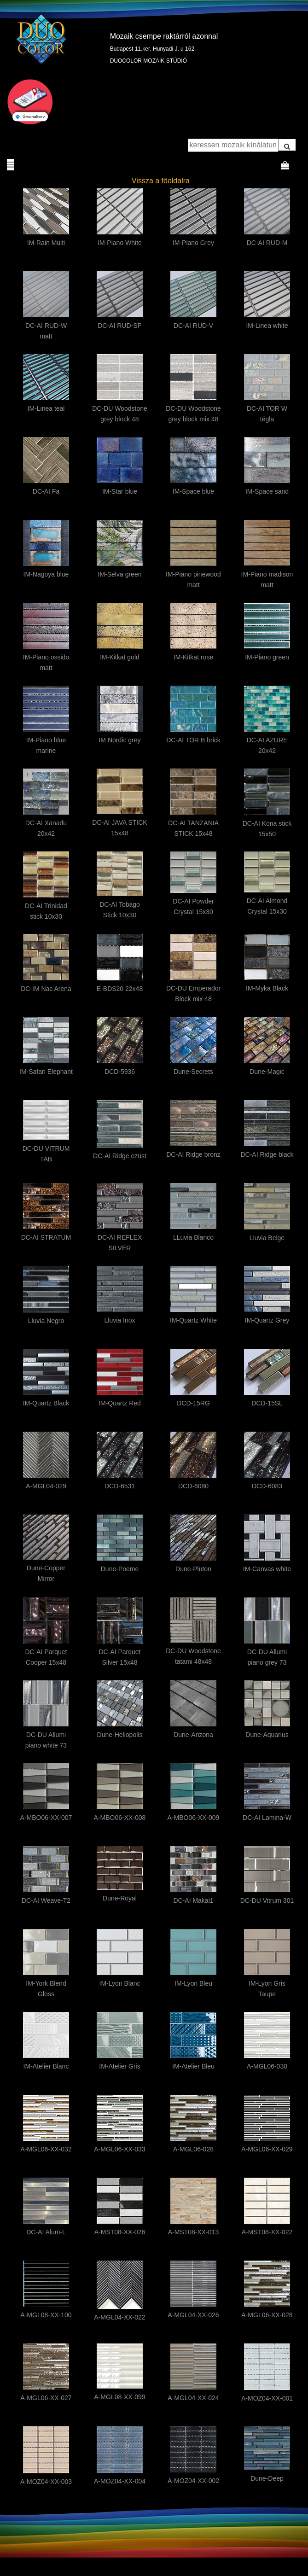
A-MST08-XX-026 (119, 2232)
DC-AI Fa (46, 491)
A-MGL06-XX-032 (45, 2149)
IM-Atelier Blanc (46, 2066)
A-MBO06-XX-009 (194, 1817)
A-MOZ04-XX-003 (46, 2481)
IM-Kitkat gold (119, 657)
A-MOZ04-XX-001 (267, 2398)
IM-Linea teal (46, 408)
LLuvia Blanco (193, 1237)
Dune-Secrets (193, 1071)
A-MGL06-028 (193, 2149)
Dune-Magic (267, 1071)
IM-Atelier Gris (119, 2066)
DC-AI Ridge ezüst (119, 1156)
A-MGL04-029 (46, 1486)
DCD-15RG (193, 1403)
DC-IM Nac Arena (46, 988)
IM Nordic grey (119, 740)
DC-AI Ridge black (266, 1154)
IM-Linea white (267, 325)
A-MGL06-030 (267, 2066)
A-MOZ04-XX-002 (193, 2480)
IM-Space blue (193, 491)
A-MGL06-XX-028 (266, 2315)
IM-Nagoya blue (46, 574)
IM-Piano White (120, 242)
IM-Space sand (267, 491)
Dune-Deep (267, 2478)
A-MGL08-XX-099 (119, 2397)
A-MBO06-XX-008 (120, 1817)
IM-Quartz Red (120, 1403)
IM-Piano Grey (193, 242)
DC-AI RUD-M (267, 242)
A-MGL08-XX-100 (45, 2315)
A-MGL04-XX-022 (119, 2317)
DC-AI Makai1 (193, 1900)
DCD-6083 (267, 1486)
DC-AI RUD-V (193, 325)
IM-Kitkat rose (193, 657)
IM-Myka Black (267, 988)
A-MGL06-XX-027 (45, 2397)
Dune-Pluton (193, 1569)
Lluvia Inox (120, 1320)
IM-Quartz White (193, 1320)
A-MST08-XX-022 (267, 2232)
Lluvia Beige (267, 1237)
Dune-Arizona (193, 1734)
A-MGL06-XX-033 (119, 2149)
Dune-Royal (120, 1898)
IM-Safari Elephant (46, 1071)
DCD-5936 (120, 1071)
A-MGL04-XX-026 (193, 2315)
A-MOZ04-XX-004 (119, 2481)
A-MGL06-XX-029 (266, 2149)
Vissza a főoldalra (161, 181)
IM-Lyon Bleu (193, 1983)
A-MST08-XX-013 (193, 2232)
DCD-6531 (120, 1486)
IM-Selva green (120, 574)
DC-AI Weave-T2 (46, 1900)
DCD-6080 (193, 1486)
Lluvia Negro (46, 1320)
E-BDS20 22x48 (120, 988)
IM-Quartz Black (46, 1403)
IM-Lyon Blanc (119, 1983)
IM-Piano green (267, 657)
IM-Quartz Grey (267, 1320)
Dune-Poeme (120, 1569)
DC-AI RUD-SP (120, 325)
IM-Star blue (119, 491)
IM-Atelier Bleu (193, 2066)
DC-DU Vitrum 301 (267, 1900)
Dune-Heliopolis (120, 1734)
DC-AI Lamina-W (267, 1817)
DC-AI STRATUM (46, 1237)
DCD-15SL (267, 1403)
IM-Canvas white (267, 1569)
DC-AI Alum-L (46, 2232)
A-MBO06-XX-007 (46, 1817)
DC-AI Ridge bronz (193, 1154)
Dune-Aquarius (266, 1734)
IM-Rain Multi (46, 242)
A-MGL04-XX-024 (193, 2397)
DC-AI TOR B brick (193, 740)
